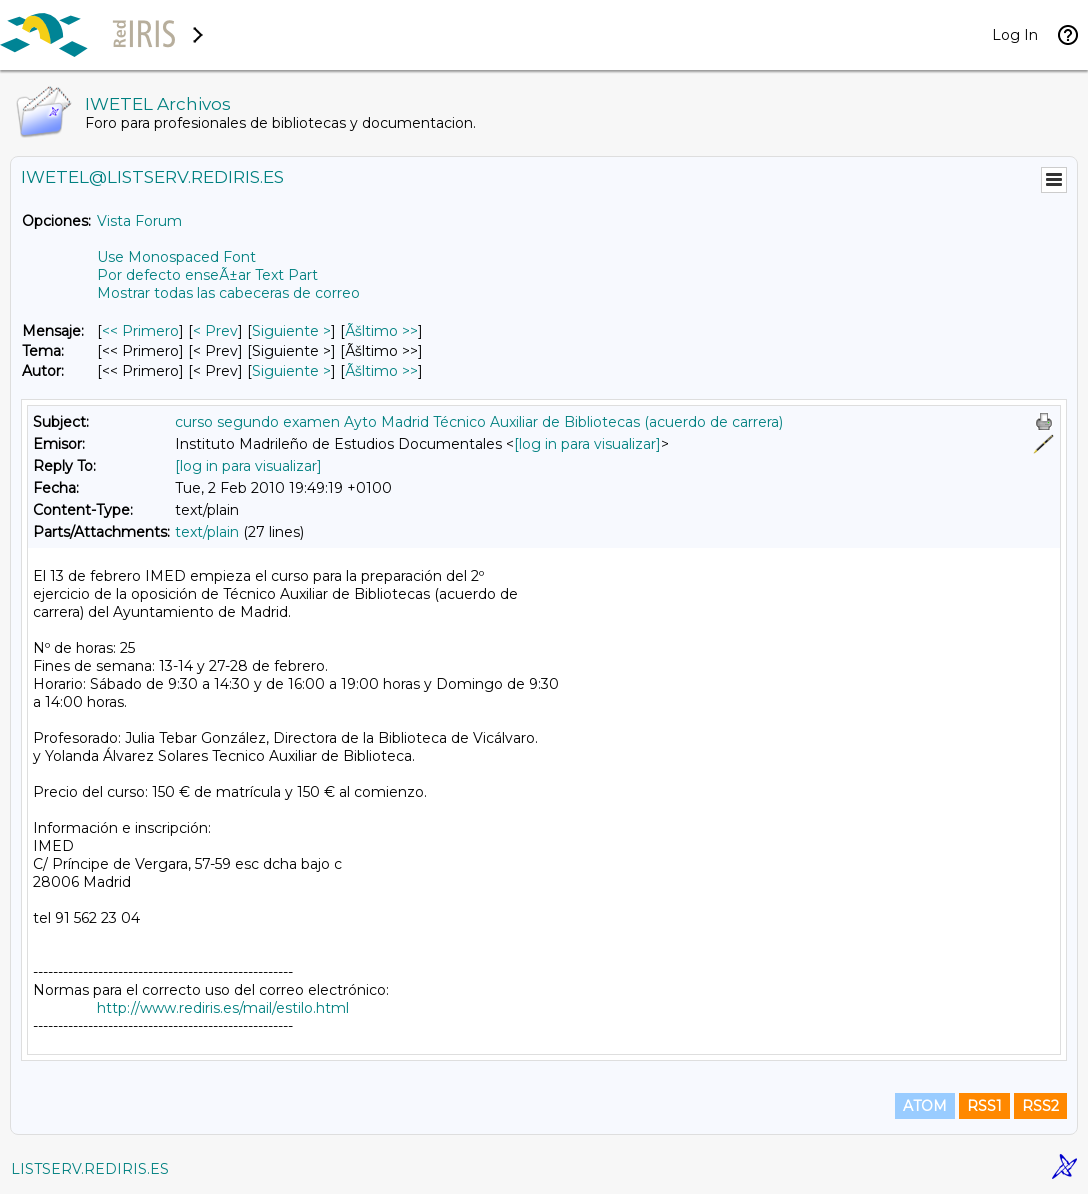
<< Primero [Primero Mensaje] (140, 331)
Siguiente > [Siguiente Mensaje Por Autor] (291, 371)
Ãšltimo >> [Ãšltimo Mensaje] (381, 331)
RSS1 (984, 1106)
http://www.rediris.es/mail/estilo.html (223, 1008)
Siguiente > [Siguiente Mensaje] (291, 331)
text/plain (207, 532)
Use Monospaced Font (176, 257)
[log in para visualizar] (587, 444)
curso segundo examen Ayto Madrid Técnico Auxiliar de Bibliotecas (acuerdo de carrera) (479, 422)
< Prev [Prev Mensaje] (215, 331)
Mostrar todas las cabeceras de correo (228, 293)
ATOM (925, 1106)
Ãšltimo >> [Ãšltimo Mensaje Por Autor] (381, 371)
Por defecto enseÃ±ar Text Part (207, 275)
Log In (1015, 35)
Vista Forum (139, 221)
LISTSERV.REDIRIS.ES (90, 1169)
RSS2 (1040, 1106)
